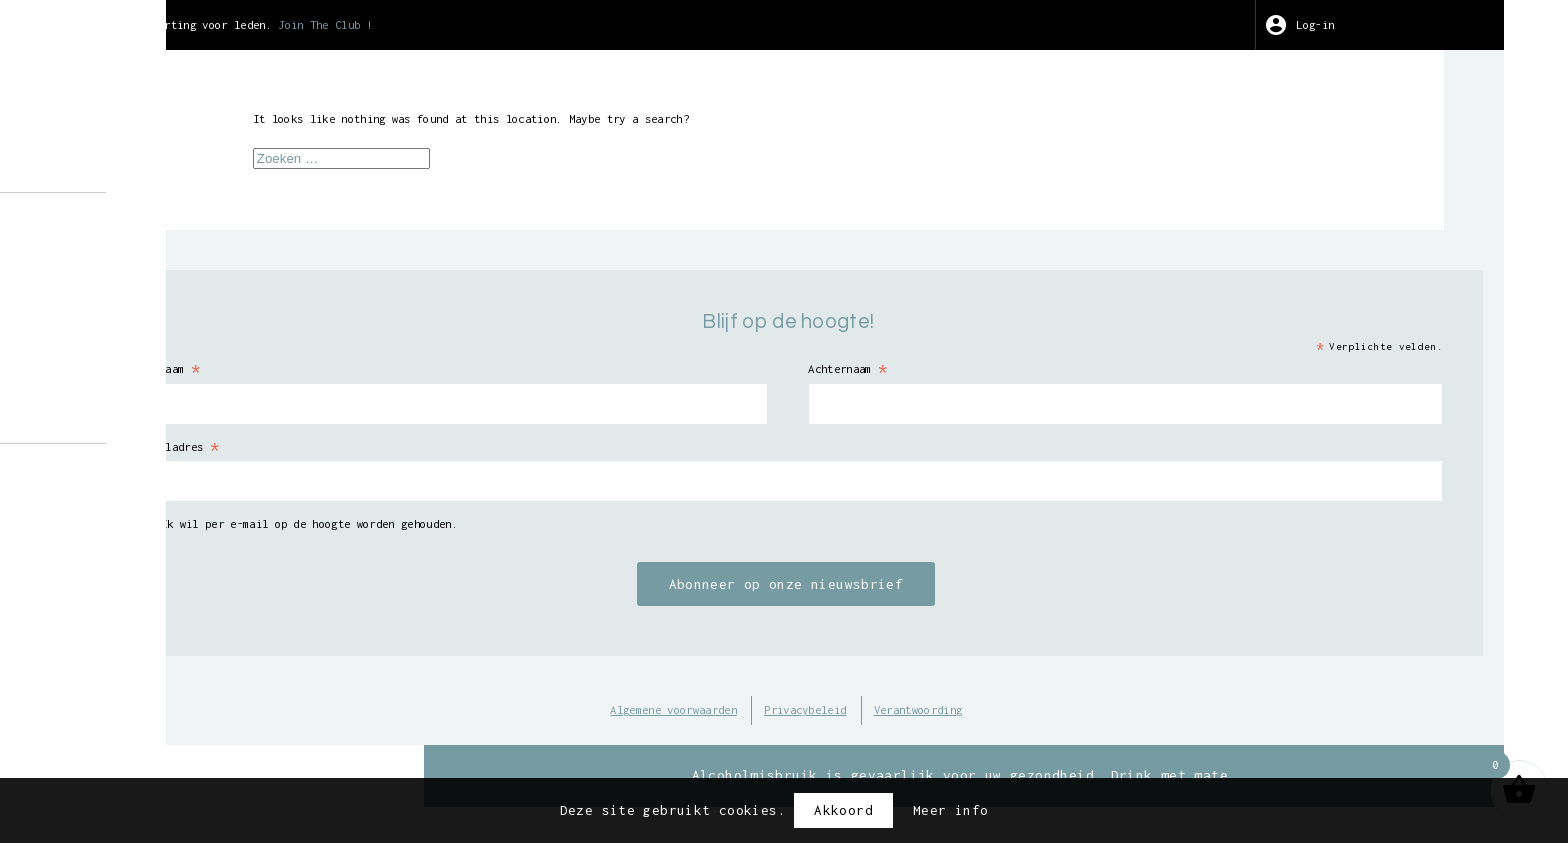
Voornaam (567, 378)
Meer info (950, 810)
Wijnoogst (161, 311)
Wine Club (161, 367)
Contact (153, 424)
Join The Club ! (740, 25)
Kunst (145, 339)
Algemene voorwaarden (820, 725)
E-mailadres (580, 458)
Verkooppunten (178, 396)
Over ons (157, 226)
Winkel (149, 255)
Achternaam (1036, 378)
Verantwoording (1129, 725)
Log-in (1380, 25)
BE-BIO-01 (152, 655)
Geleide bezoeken (191, 283)
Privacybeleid (987, 725)
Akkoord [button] (843, 810)
